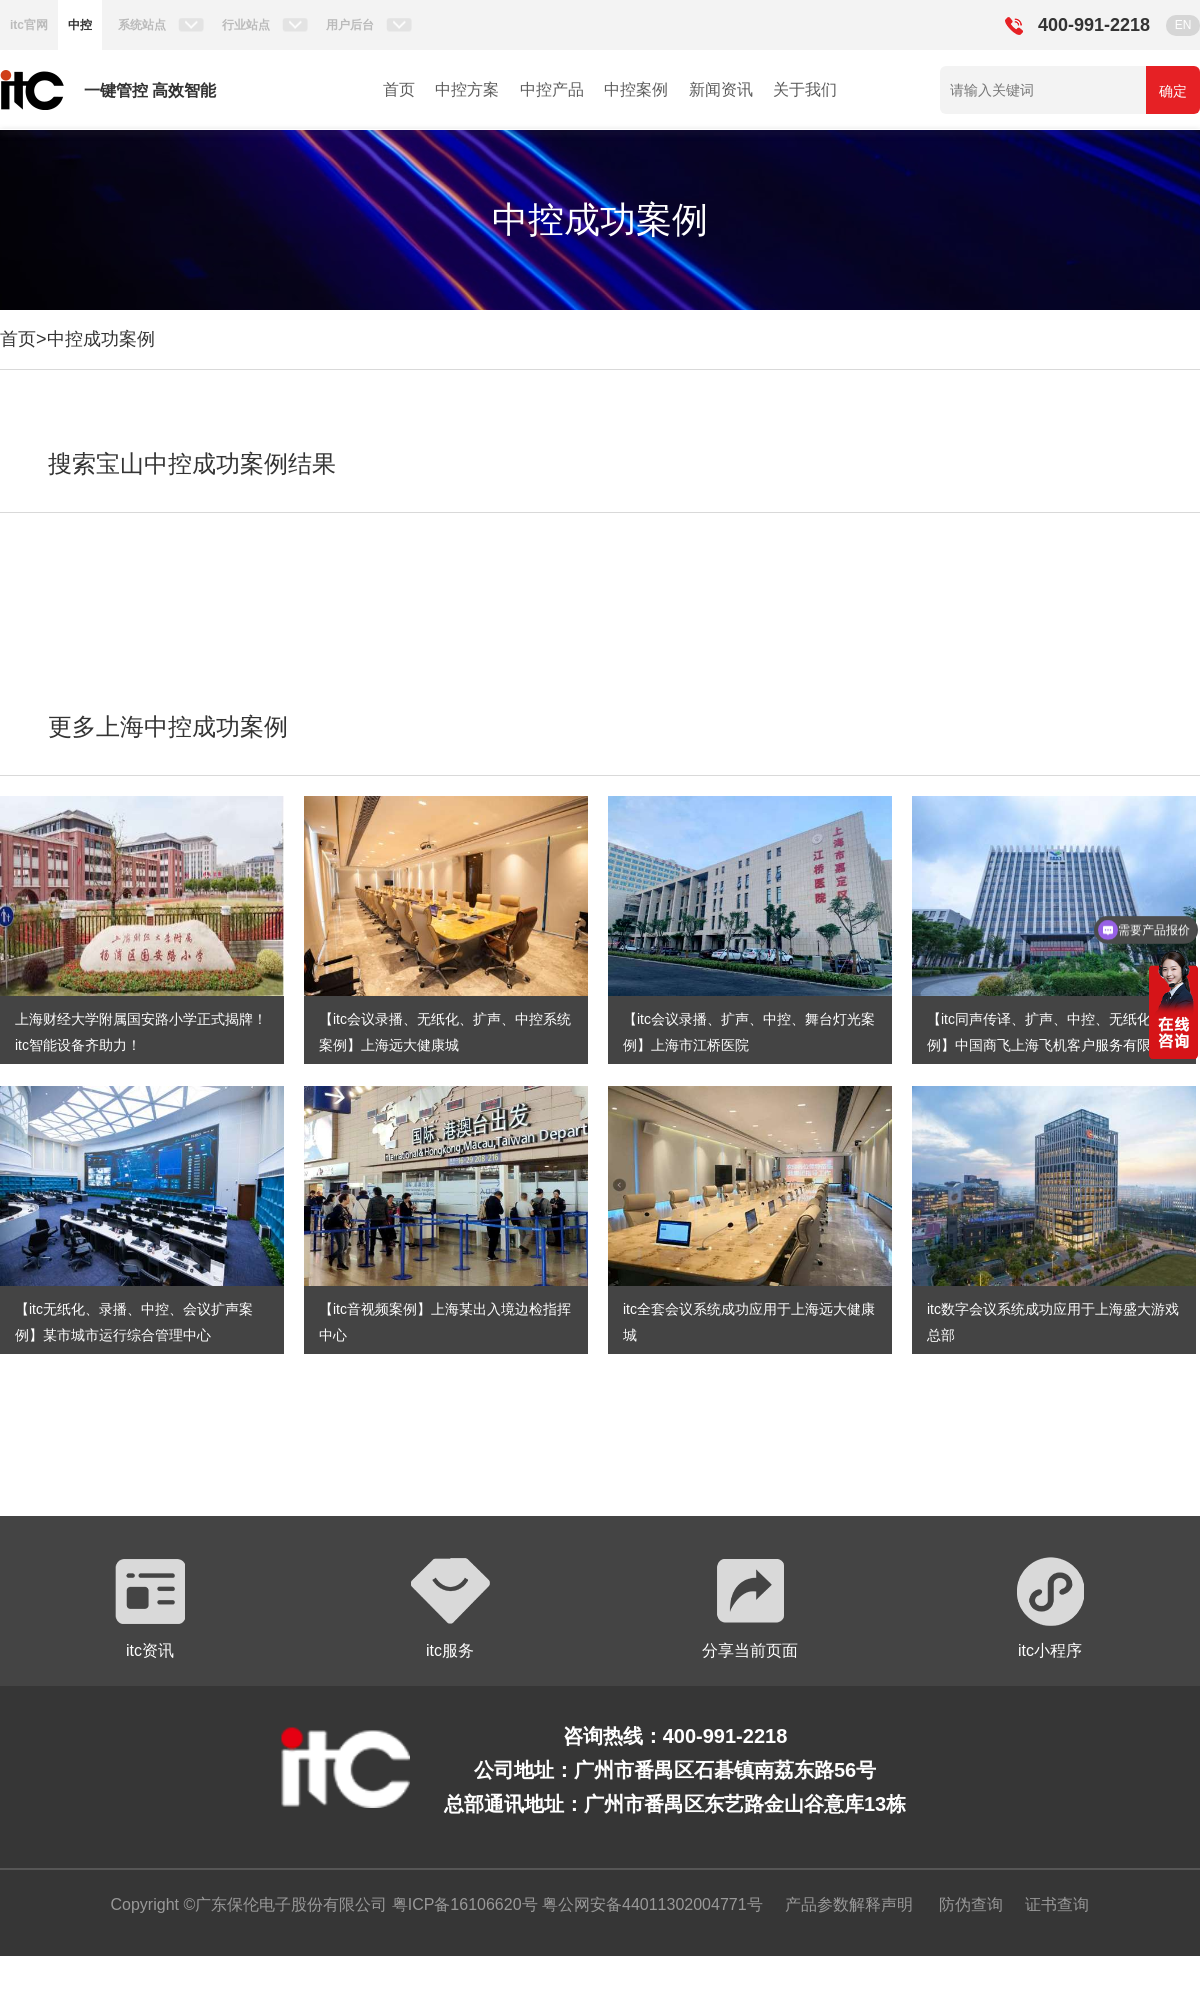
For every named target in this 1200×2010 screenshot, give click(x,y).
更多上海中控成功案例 (168, 726)
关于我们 (805, 89)
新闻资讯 (721, 89)
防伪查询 (971, 1904)
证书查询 (1057, 1904)
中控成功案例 (101, 339)
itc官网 (29, 25)
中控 (80, 25)
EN (1183, 25)
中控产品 (552, 89)
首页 (399, 89)
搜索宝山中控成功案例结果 (192, 463)
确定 (1173, 91)
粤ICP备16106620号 (462, 1904)
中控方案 (467, 89)
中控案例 (636, 89)
